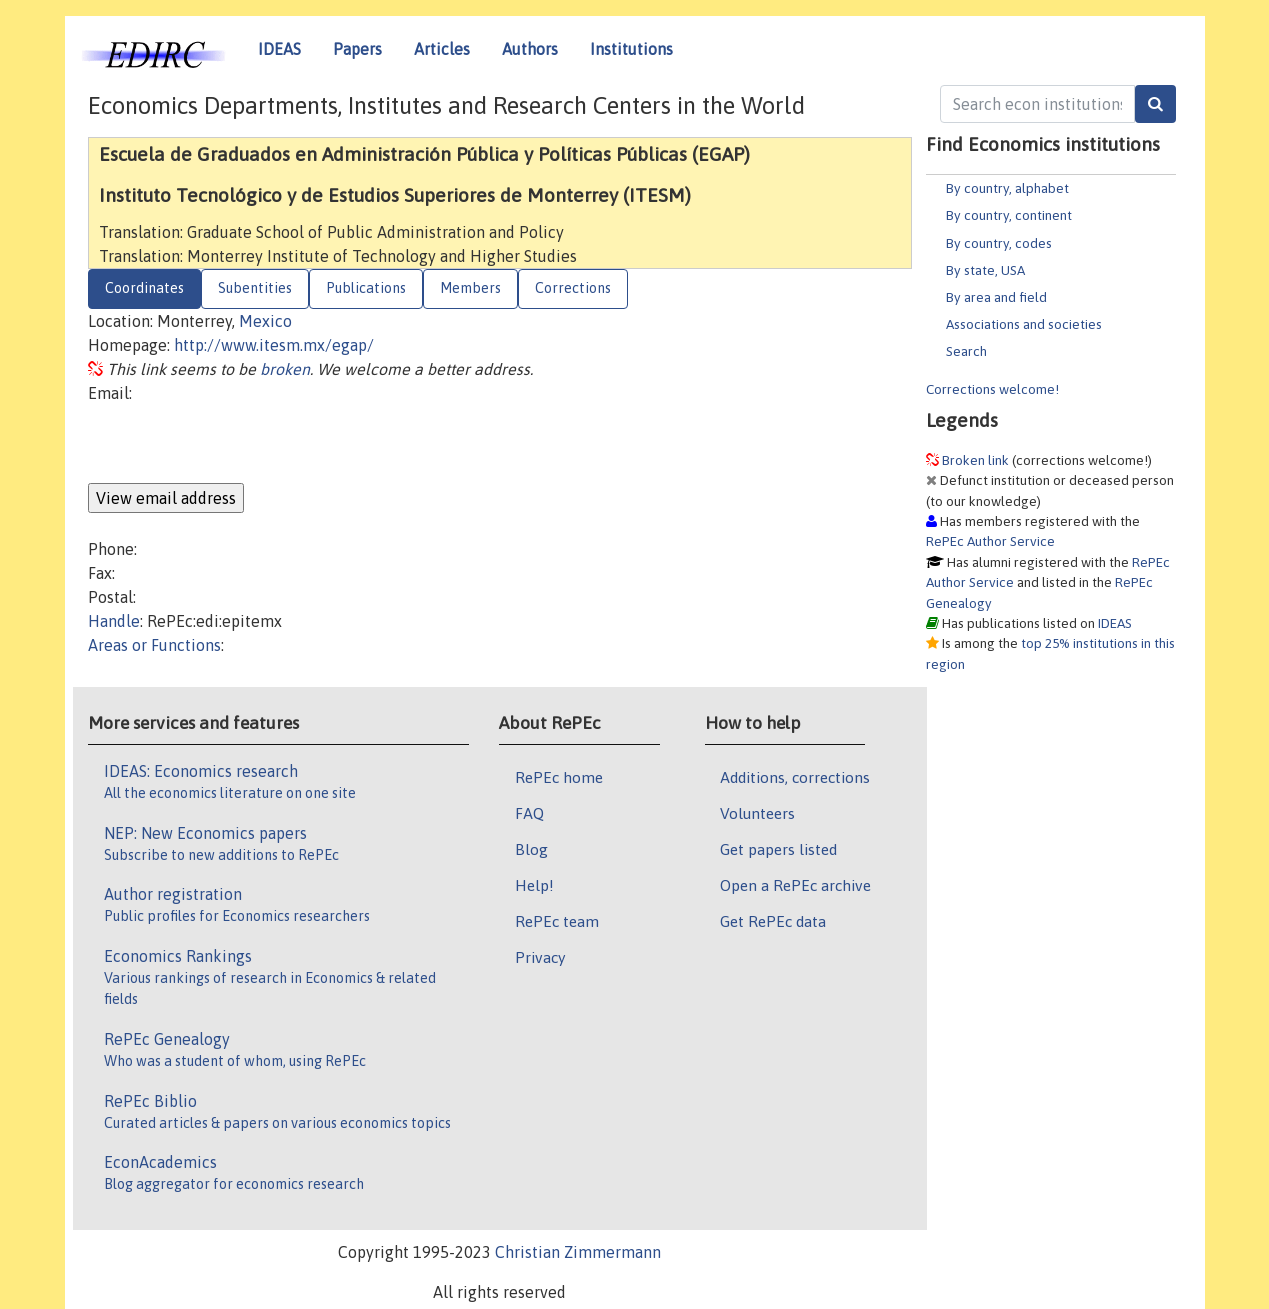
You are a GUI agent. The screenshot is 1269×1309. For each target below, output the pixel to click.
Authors (530, 49)
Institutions (631, 49)
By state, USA (985, 270)
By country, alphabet (1007, 188)
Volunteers (757, 813)
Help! (534, 885)
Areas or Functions (154, 645)
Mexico (265, 321)
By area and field (996, 297)
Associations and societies (1024, 324)
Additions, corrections (795, 777)
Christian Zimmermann (578, 1252)
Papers (357, 49)
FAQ (529, 813)
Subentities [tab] (255, 288)
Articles (442, 49)
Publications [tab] (366, 288)
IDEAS (279, 49)
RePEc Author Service (990, 541)
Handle (114, 621)
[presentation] (240, 444)
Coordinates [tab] (144, 288)
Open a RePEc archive (795, 885)
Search (966, 351)
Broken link (975, 460)
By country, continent (1009, 215)
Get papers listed (778, 849)
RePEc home (559, 777)
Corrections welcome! (992, 389)
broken (285, 369)
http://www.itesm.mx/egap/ (274, 345)
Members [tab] (470, 288)
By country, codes (999, 243)
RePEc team (557, 921)
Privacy (540, 957)
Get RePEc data (773, 921)
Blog (531, 849)
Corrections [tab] (573, 288)
